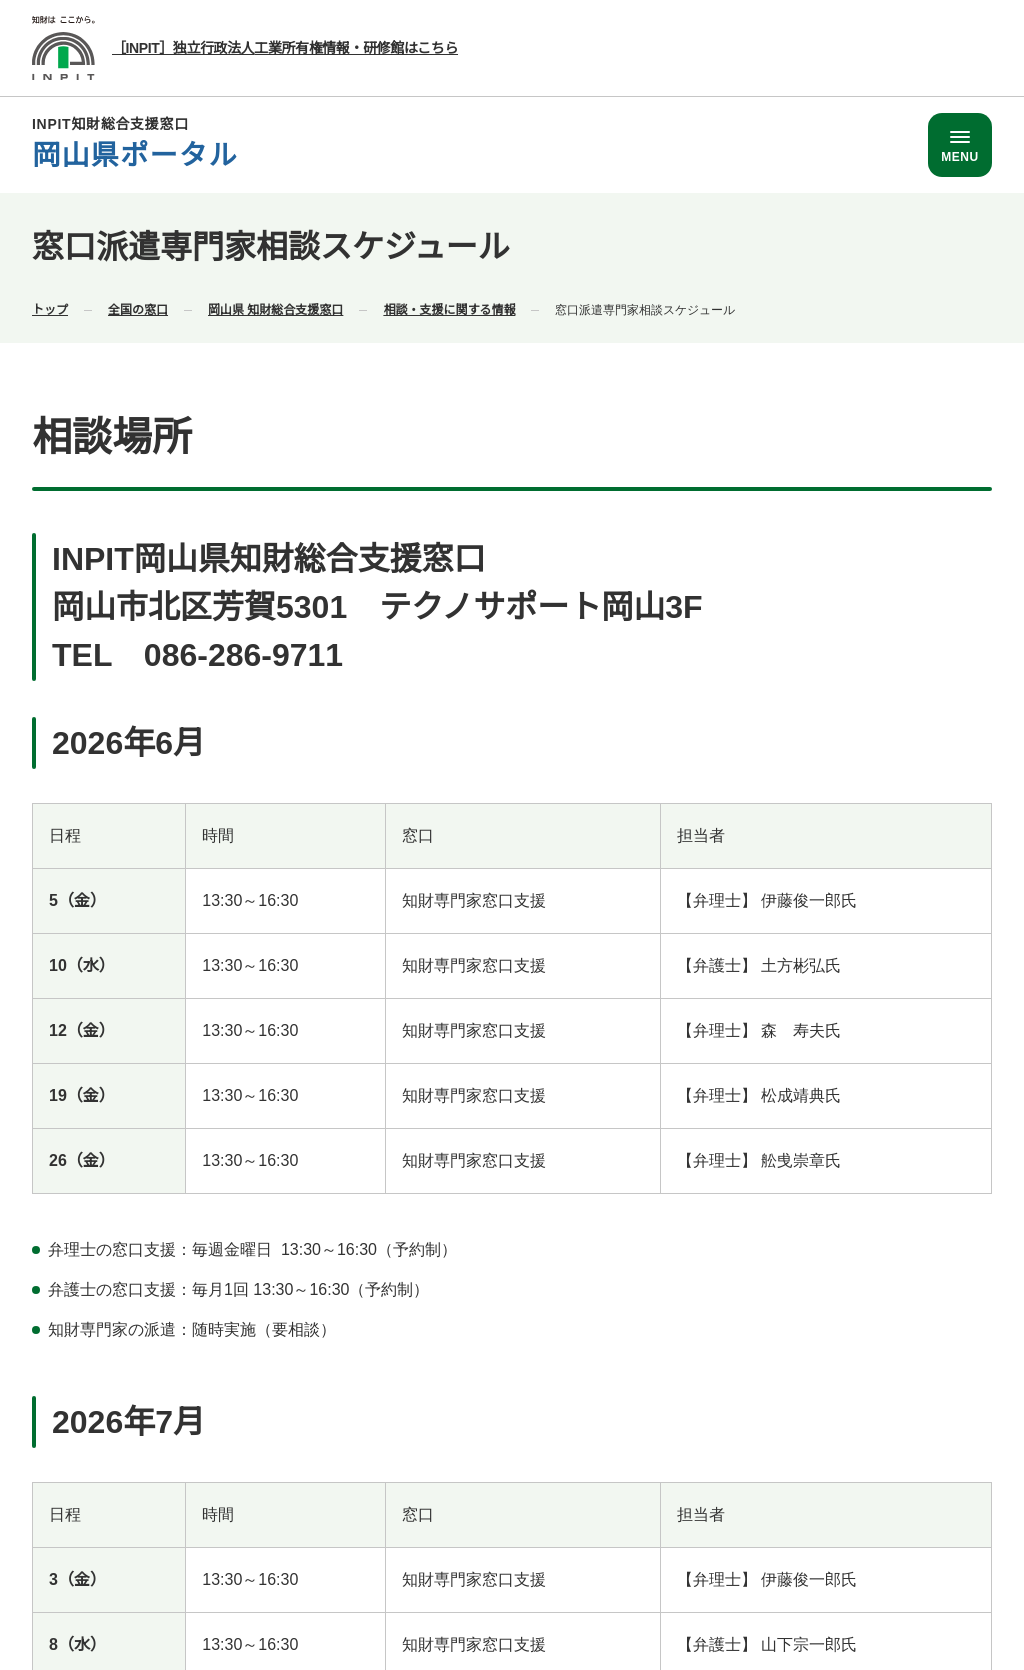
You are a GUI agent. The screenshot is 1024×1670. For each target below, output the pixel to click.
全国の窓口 (138, 308)
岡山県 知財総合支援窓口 (275, 308)
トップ (50, 308)
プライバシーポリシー (806, 1564)
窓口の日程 (501, 308)
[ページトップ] (913, 646)
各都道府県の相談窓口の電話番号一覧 (743, 1527)
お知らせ (407, 308)
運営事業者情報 (943, 1527)
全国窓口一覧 (550, 1527)
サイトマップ (950, 1564)
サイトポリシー (655, 1564)
